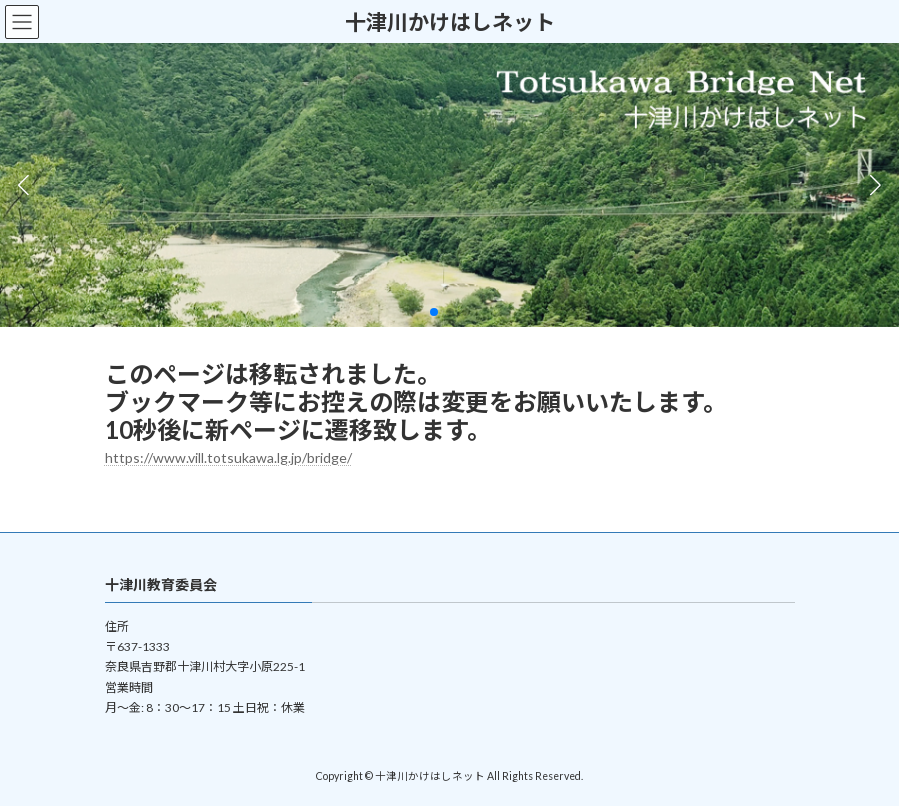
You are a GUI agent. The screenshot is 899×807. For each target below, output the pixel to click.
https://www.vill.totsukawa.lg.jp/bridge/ (228, 457)
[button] (434, 312)
